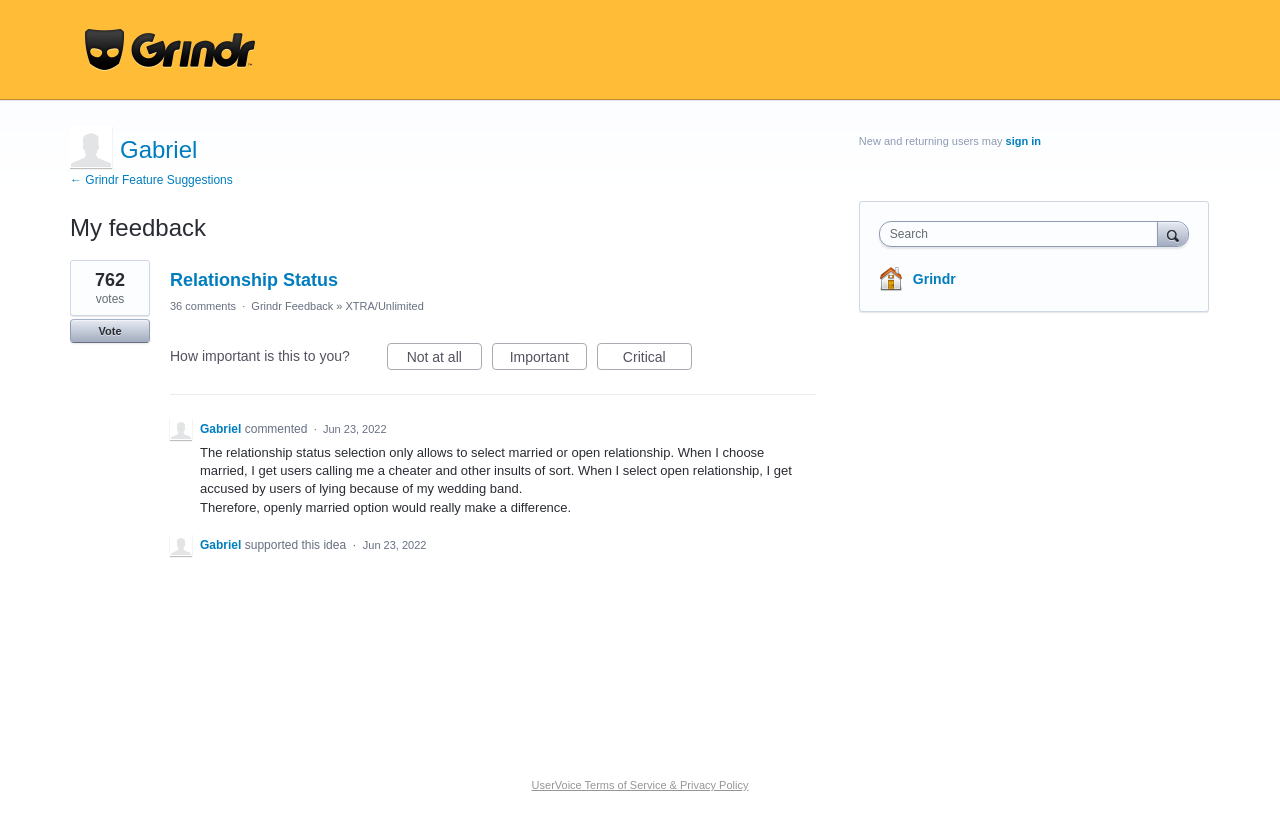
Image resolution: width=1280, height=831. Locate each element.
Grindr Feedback (292, 306)
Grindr (934, 279)
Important (548, 360)
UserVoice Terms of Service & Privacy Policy (640, 785)
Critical (657, 360)
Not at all (444, 360)
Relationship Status (254, 280)
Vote (109, 331)
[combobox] (1023, 234)
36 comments (203, 306)
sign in (1023, 141)
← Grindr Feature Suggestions (151, 180)
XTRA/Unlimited (385, 306)
